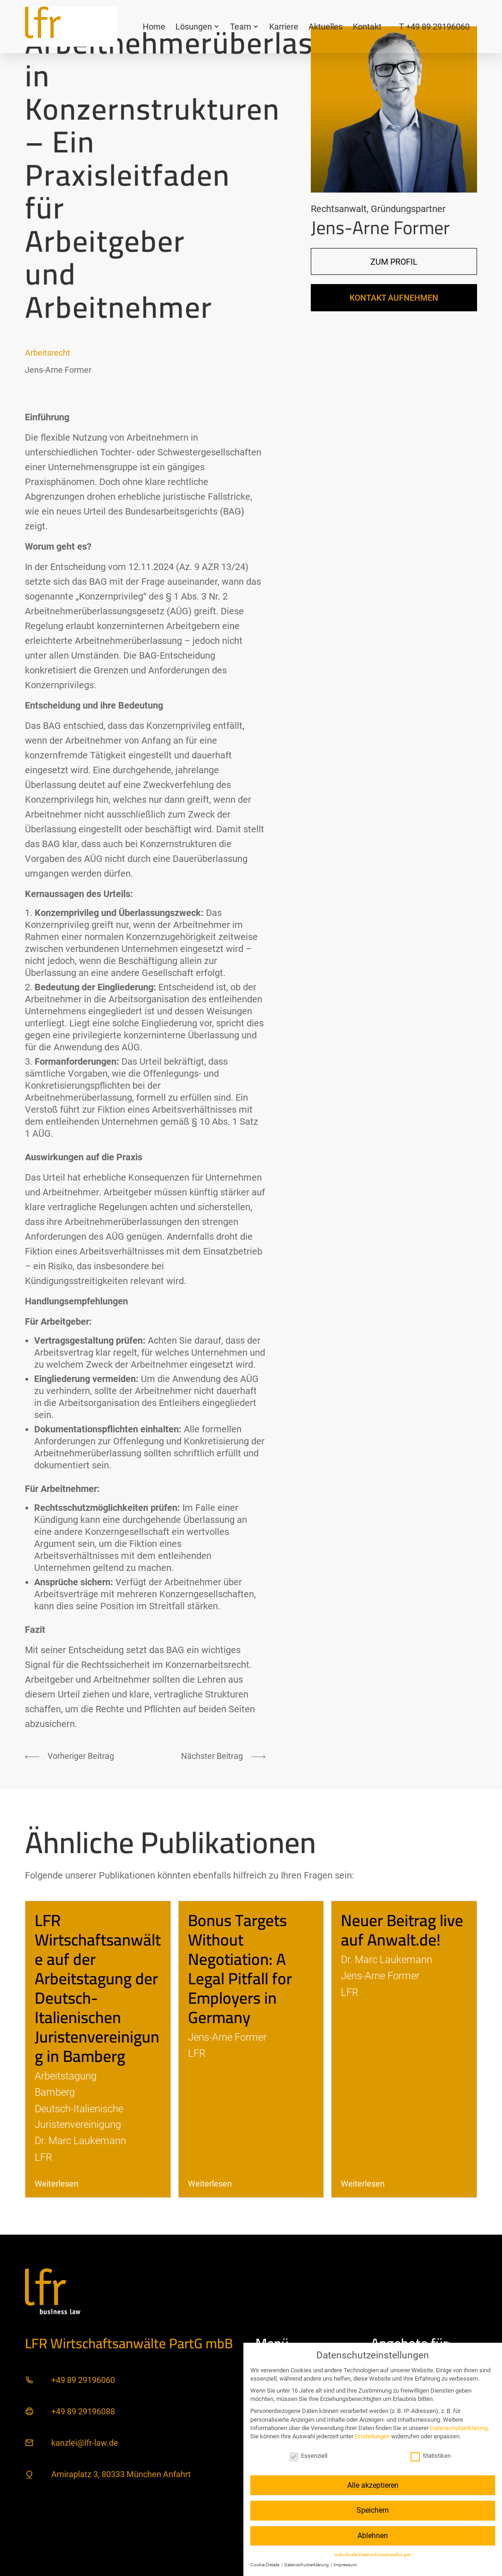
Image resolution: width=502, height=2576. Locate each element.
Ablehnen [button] (372, 2535)
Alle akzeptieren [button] (373, 2485)
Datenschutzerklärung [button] (307, 2564)
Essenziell (308, 2455)
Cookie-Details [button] (265, 2564)
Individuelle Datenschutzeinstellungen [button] (372, 2554)
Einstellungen (372, 2436)
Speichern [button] (373, 2510)
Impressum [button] (345, 2564)
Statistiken (431, 2455)
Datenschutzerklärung (459, 2427)
